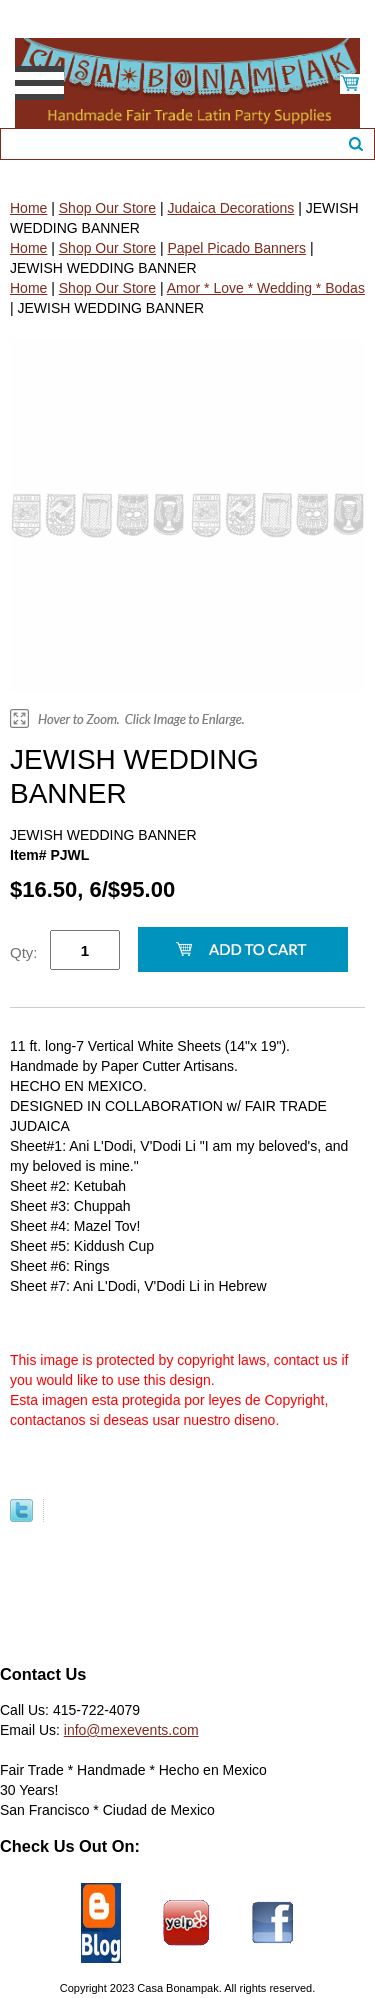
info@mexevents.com (131, 1730)
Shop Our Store (107, 208)
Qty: (24, 952)
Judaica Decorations (230, 208)
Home (28, 208)
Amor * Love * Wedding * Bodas (266, 288)
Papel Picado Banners (236, 248)
